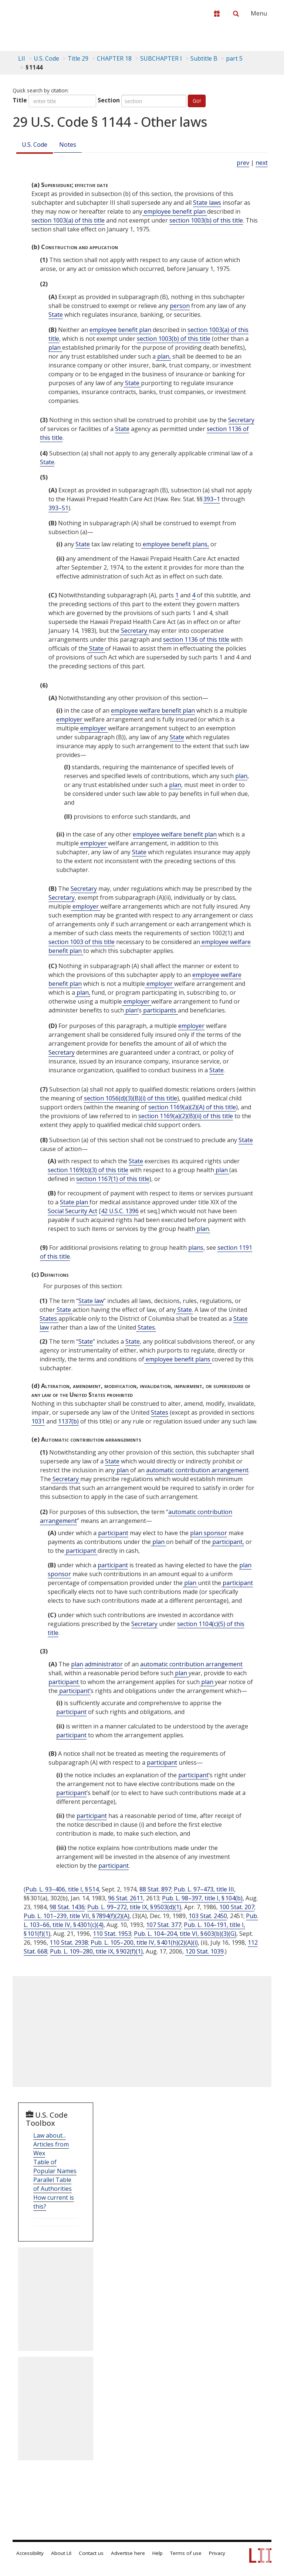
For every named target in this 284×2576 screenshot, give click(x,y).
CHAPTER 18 (114, 58)
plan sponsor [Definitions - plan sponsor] (208, 1533)
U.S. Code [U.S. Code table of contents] (46, 58)
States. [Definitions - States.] (146, 1327)
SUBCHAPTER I (161, 58)
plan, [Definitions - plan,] (163, 356)
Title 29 (78, 58)
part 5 (234, 58)
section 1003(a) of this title (68, 220)
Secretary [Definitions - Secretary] (241, 420)
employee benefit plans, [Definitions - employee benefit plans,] (175, 544)
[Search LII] (236, 14)
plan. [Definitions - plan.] (202, 1229)
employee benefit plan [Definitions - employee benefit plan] (174, 211)
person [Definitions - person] (180, 306)
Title (20, 100)
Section (109, 100)
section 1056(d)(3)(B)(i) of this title (130, 1098)
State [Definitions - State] (55, 314)
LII (21, 58)
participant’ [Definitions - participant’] (74, 1691)
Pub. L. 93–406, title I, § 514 (62, 1889)
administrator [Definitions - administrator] (104, 1664)
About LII (61, 2553)
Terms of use (186, 2553)
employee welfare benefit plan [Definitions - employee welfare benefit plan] (153, 710)
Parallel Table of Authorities (52, 2184)
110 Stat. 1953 (112, 1934)
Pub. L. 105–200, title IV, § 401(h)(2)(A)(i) (144, 1942)
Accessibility (30, 2553)
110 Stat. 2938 (69, 1942)
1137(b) (68, 1421)
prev (243, 163)
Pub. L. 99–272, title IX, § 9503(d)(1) (134, 1907)
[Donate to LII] (217, 14)
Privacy (217, 2553)
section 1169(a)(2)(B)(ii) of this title (185, 1116)
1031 (38, 1421)
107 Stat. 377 (163, 1925)
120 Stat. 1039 (204, 1951)
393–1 (211, 499)
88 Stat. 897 (155, 1889)
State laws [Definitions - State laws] (207, 202)
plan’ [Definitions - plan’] (131, 1010)
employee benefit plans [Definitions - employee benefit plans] (178, 1359)
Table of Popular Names (55, 2166)
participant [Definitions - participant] (113, 1533)
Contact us (91, 2553)
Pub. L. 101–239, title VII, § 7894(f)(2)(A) (76, 1916)
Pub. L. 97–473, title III (204, 1889)
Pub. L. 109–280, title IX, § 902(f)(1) (96, 1951)
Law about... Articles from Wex (51, 2144)
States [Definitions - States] (49, 1318)
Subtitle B (203, 58)
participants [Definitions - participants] (160, 1010)
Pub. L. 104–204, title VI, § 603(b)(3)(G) (185, 1934)
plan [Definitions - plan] (55, 347)
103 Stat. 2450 (208, 1916)
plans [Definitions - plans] (195, 1247)
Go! (197, 100)
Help (157, 2553)
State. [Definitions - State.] (184, 1310)
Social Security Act (72, 1211)
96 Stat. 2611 (125, 1898)
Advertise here (128, 2553)
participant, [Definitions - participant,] (227, 1542)
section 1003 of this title (81, 942)
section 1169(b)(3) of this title (88, 1170)
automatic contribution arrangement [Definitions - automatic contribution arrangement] (197, 1470)
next (262, 163)
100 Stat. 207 (236, 1907)
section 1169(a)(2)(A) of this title (192, 1107)
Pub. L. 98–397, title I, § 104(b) (202, 1898)
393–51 (58, 508)
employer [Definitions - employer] (70, 719)
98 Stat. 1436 (67, 1907)
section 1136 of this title (196, 639)
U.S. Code (34, 144)
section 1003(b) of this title (206, 220)
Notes (67, 144)
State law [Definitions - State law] (91, 1301)
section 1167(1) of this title (112, 1179)
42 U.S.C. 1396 (120, 1211)
